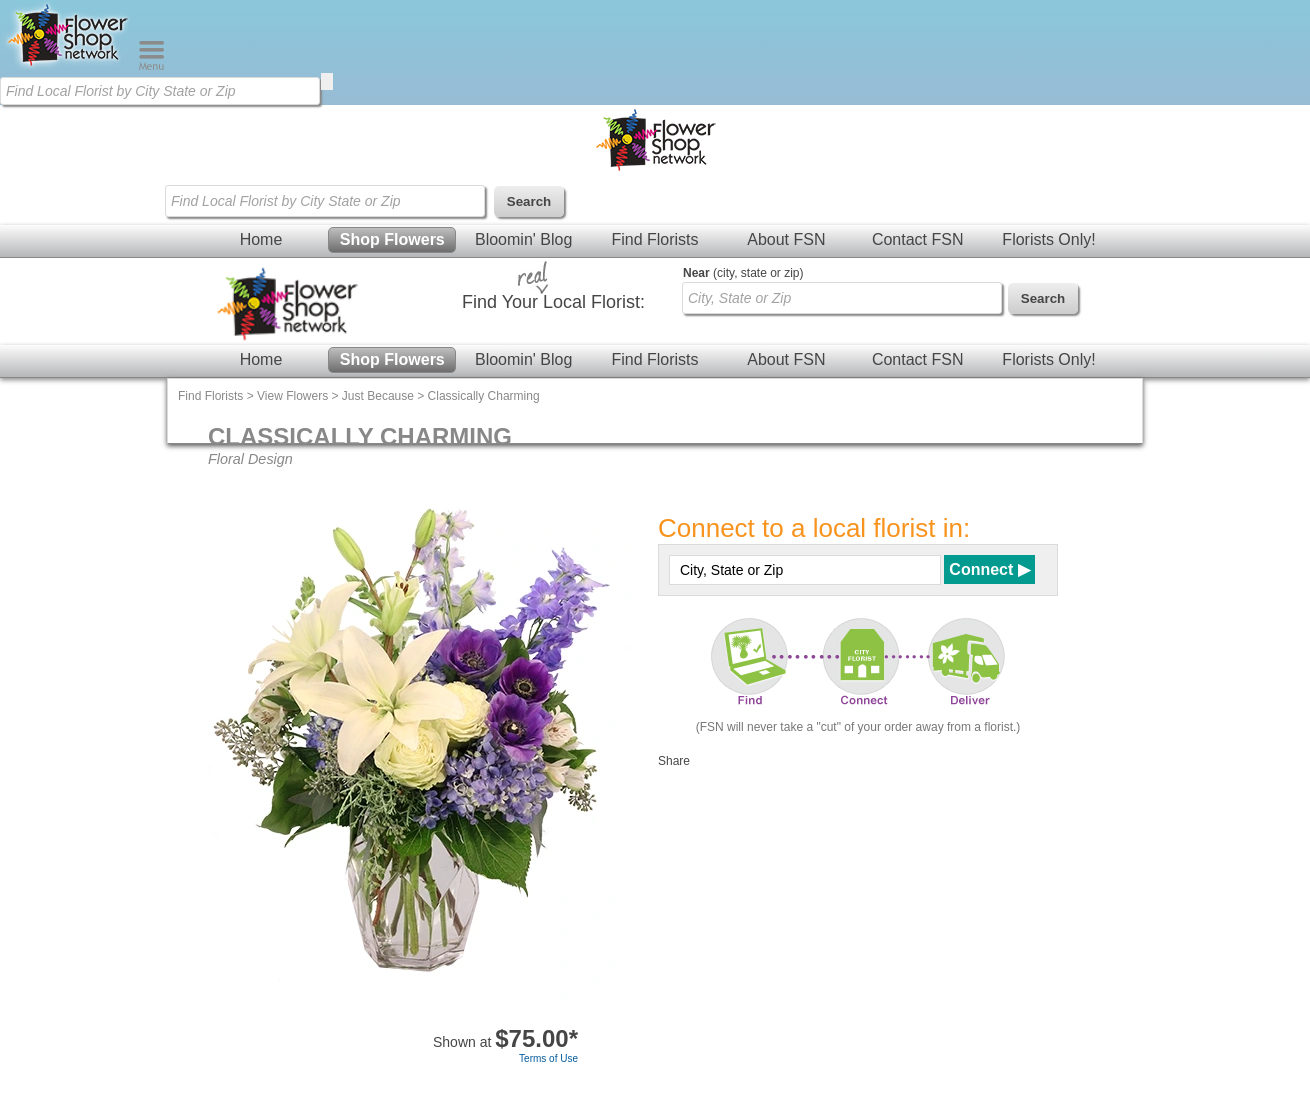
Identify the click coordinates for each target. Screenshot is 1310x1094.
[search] (327, 81)
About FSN (786, 239)
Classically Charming (484, 396)
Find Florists (654, 239)
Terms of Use (548, 1058)
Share (674, 761)
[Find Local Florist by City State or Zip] (160, 91)
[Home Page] (69, 66)
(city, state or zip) (743, 273)
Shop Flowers (392, 239)
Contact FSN (918, 239)
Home (261, 239)
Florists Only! (1048, 239)
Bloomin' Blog (523, 239)
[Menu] (151, 66)
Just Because (378, 396)
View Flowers (292, 396)
